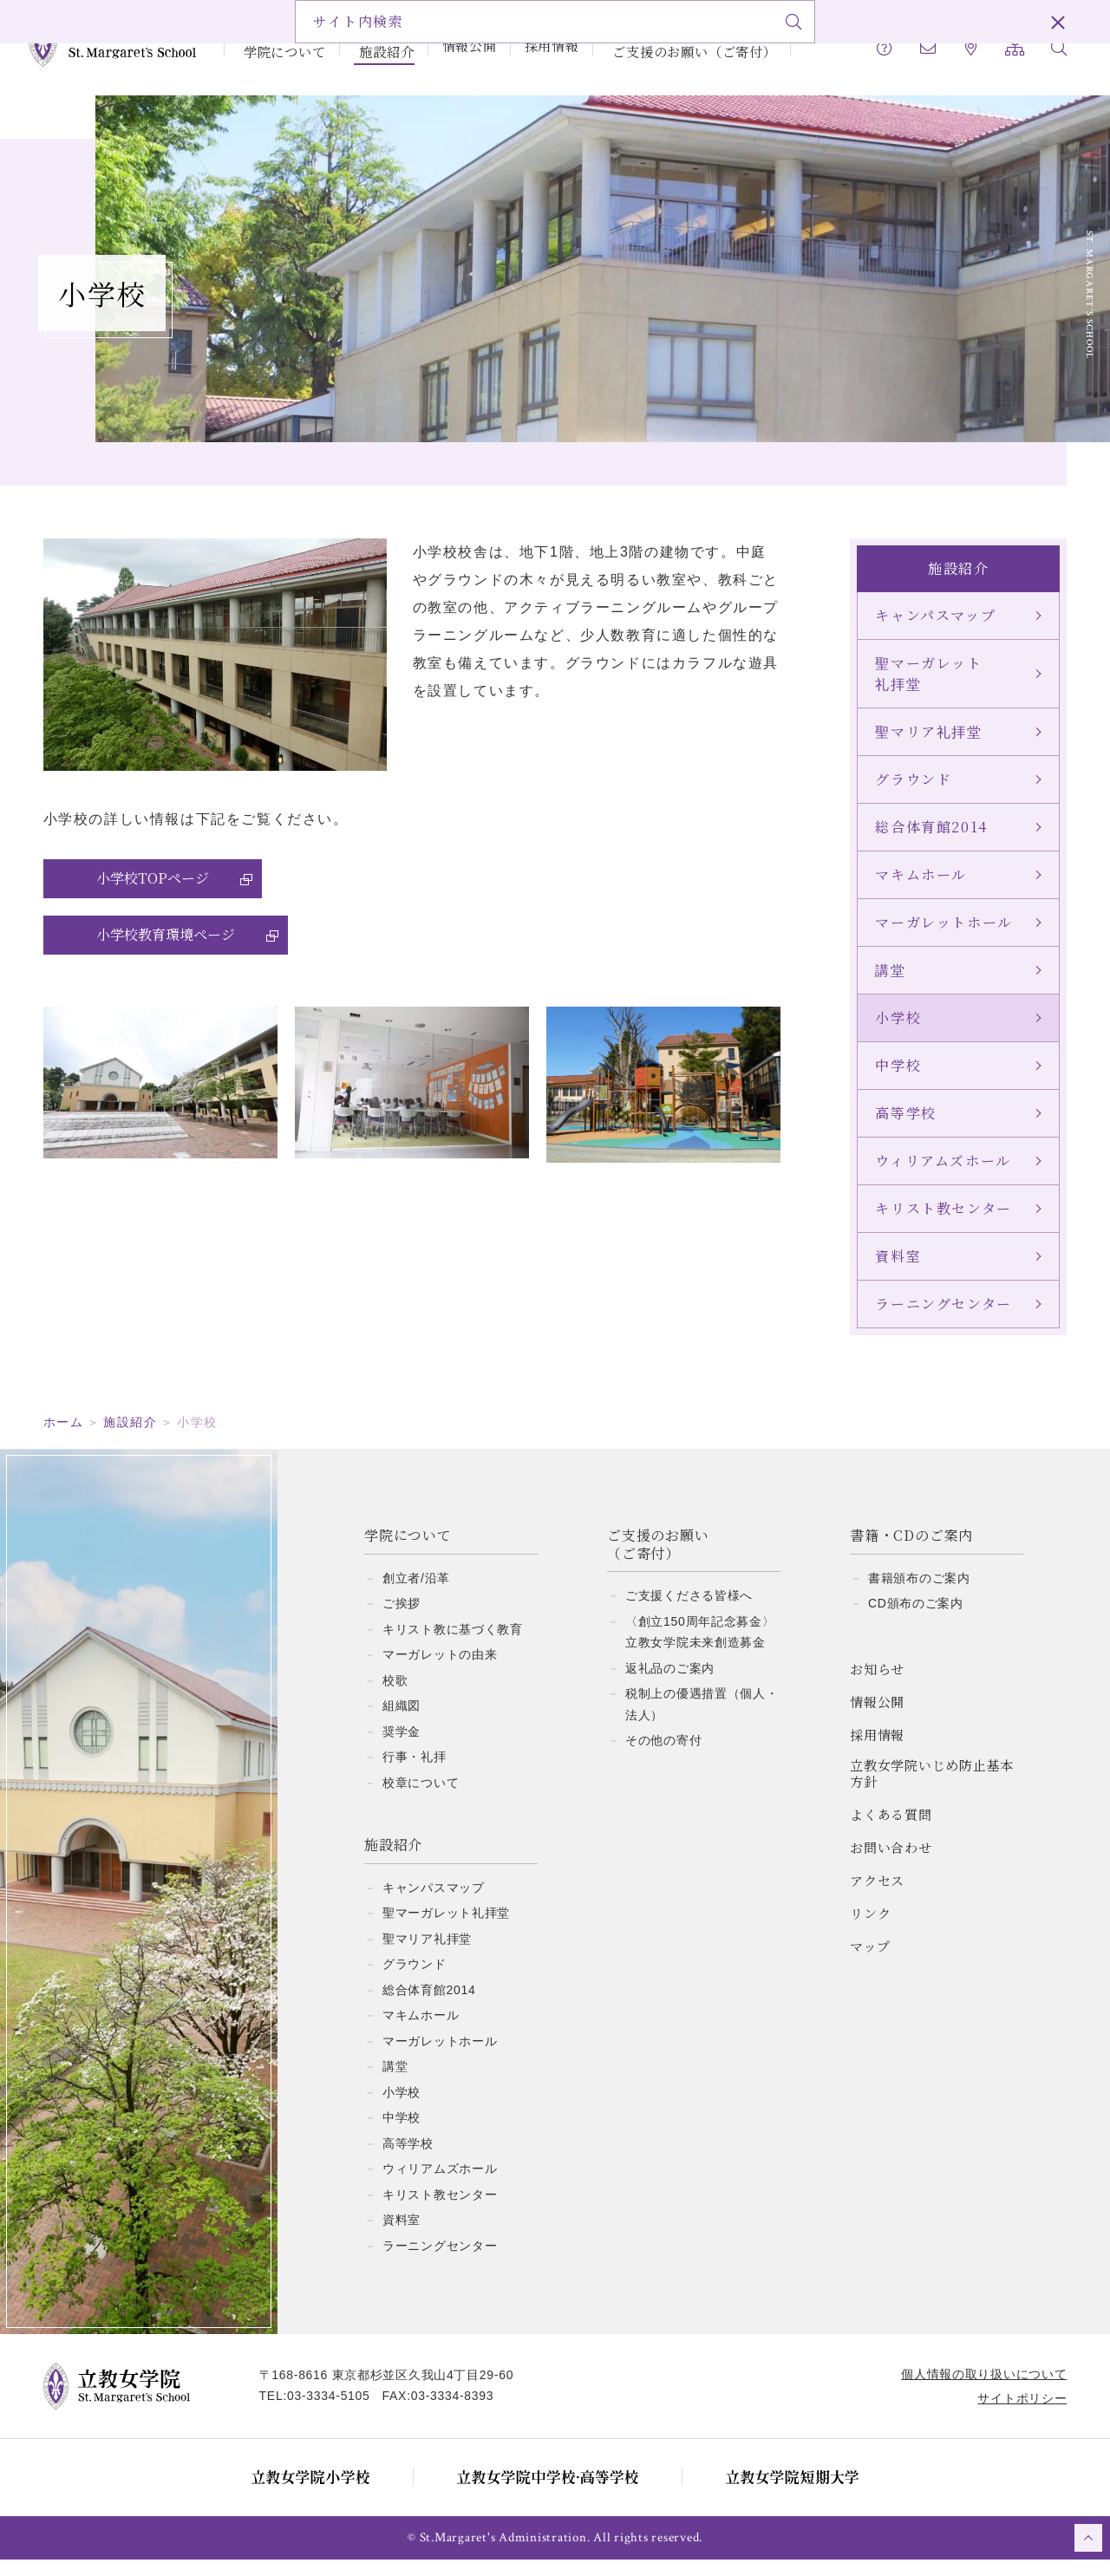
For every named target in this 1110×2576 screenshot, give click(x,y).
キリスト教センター (439, 2211)
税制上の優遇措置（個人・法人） (701, 1720)
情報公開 (457, 46)
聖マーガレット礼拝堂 (446, 1929)
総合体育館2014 (428, 2006)
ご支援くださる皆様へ (689, 1612)
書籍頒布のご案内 (919, 1594)
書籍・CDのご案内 (911, 1552)
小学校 (401, 2109)
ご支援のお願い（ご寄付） (677, 46)
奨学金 (401, 1748)
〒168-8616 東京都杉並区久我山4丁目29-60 (395, 2391)
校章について (420, 1799)
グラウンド (414, 1980)
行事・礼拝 (414, 1773)
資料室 (401, 2236)
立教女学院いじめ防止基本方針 (932, 1790)
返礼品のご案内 (670, 1685)
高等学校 (408, 2160)
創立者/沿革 (416, 1594)
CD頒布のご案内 (915, 1620)
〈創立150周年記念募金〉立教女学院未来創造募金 (699, 1648)
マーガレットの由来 (439, 1671)
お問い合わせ (891, 1863)
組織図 (401, 1722)
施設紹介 (375, 46)
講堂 (395, 2083)
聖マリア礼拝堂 (427, 1955)
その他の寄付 (663, 1757)
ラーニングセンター (439, 2262)
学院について (279, 46)
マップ (870, 1962)
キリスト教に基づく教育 (452, 1646)
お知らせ (877, 1685)
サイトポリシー (1013, 2415)
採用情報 (540, 46)
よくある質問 (891, 1831)
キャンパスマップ (433, 1904)
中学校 (401, 2134)
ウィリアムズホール (439, 2185)
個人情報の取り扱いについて (975, 2390)
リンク (870, 1929)
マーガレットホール (439, 2057)
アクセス (877, 1896)
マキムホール (420, 2031)
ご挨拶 (401, 1620)
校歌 (395, 1697)
